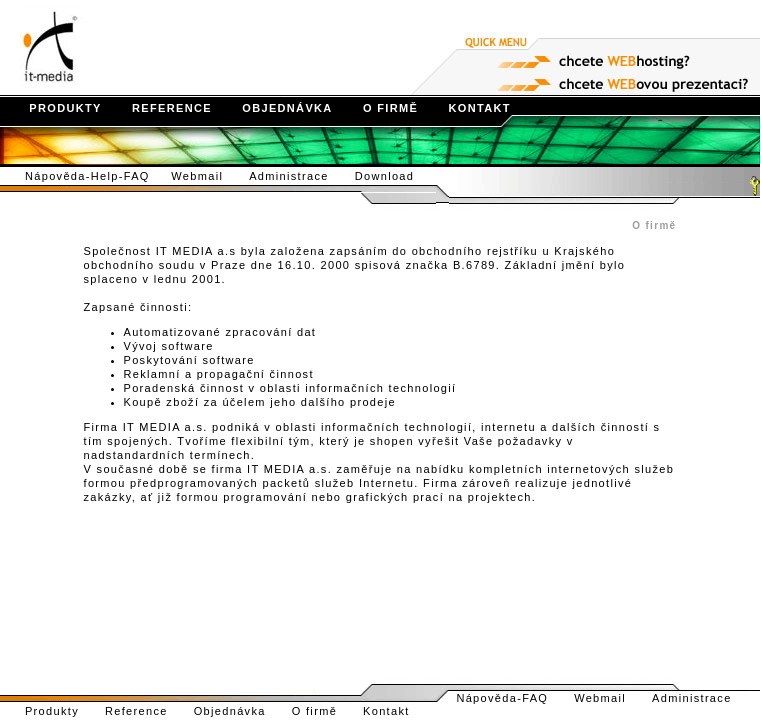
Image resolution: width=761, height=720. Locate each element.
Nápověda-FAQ (511, 698)
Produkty (52, 711)
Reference (147, 711)
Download (396, 176)
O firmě (325, 711)
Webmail (208, 176)
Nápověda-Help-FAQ (85, 176)
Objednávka (241, 711)
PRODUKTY (52, 108)
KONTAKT (466, 108)
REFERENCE (159, 108)
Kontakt (397, 711)
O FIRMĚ (378, 108)
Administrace (300, 176)
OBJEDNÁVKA (274, 108)
